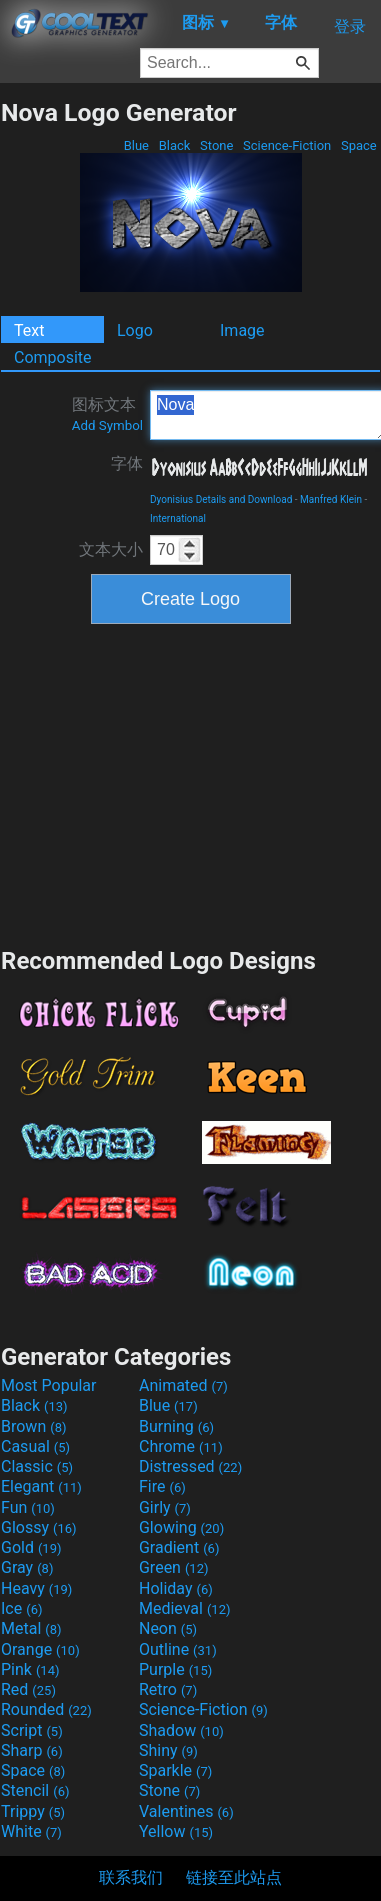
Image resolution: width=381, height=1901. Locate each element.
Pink (30, 1669)
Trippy (33, 1811)
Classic (37, 1466)
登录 (350, 26)
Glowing (181, 1527)
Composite (53, 357)
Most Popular (49, 1385)
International (178, 518)
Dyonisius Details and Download (221, 499)
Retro (168, 1689)
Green (174, 1567)
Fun (28, 1507)
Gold (31, 1547)
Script (32, 1730)
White (31, 1831)
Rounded (46, 1709)
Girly (165, 1507)
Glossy (39, 1527)
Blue (136, 145)
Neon (168, 1628)
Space (359, 145)
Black (174, 145)
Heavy (36, 1588)
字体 (127, 463)
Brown (33, 1426)
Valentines (186, 1811)
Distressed (190, 1466)
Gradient (179, 1547)
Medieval (185, 1608)
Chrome (181, 1446)
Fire (162, 1486)
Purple (175, 1669)
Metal (31, 1628)
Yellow (176, 1831)
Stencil (35, 1790)
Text (29, 330)
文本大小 (111, 549)
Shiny (168, 1750)
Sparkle (175, 1770)
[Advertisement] (191, 783)
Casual (35, 1446)
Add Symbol (107, 425)
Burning (176, 1426)
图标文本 (107, 414)
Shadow (181, 1730)
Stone (217, 145)
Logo (135, 330)
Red (28, 1689)
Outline (178, 1649)
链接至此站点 (234, 1877)
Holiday (176, 1588)
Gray (27, 1567)
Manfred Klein (331, 499)
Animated (183, 1385)
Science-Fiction (287, 145)
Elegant (41, 1486)
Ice (21, 1608)
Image (242, 330)
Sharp (32, 1750)
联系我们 (131, 1877)
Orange (40, 1649)
